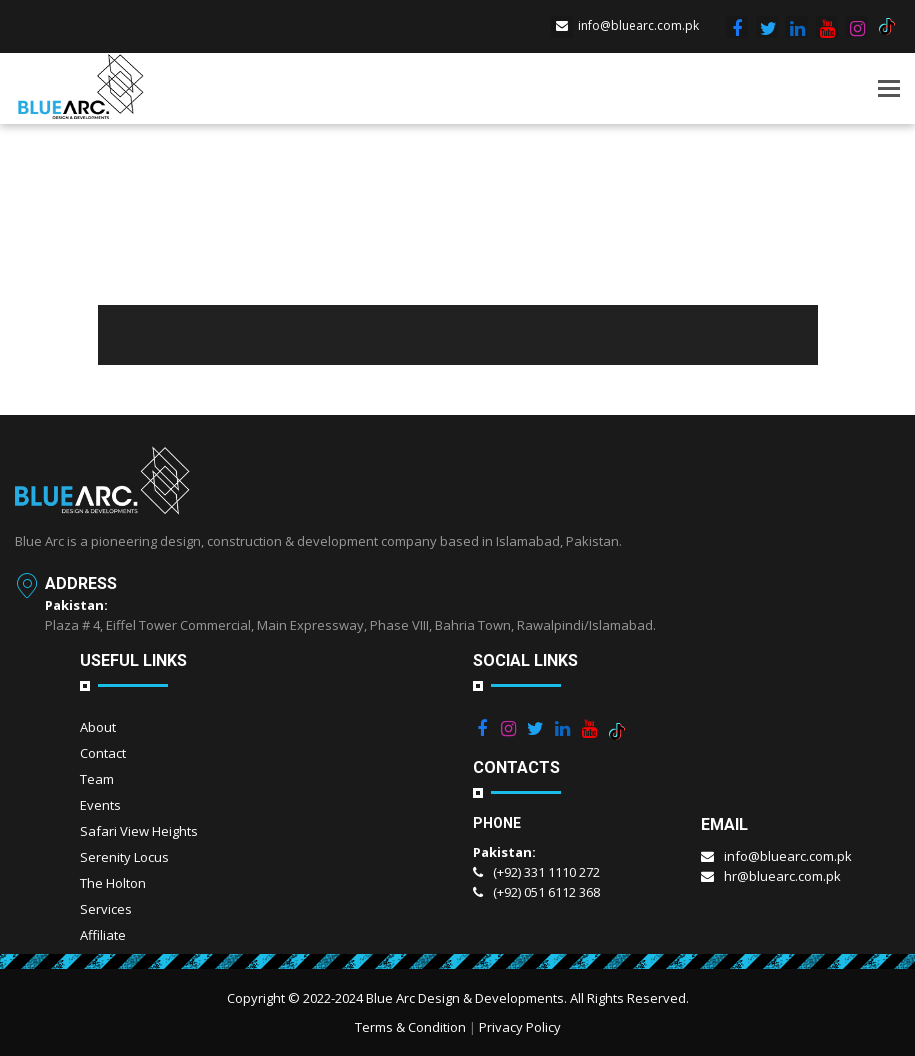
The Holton (113, 883)
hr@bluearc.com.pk (771, 876)
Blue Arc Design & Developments (465, 998)
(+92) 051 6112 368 (536, 892)
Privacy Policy (520, 1027)
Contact (103, 753)
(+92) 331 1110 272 (536, 872)
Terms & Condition (410, 1027)
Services (106, 909)
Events (100, 805)
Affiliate (103, 935)
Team (97, 779)
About (98, 727)
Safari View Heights (139, 831)
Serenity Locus (124, 857)
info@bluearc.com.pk (625, 25)
